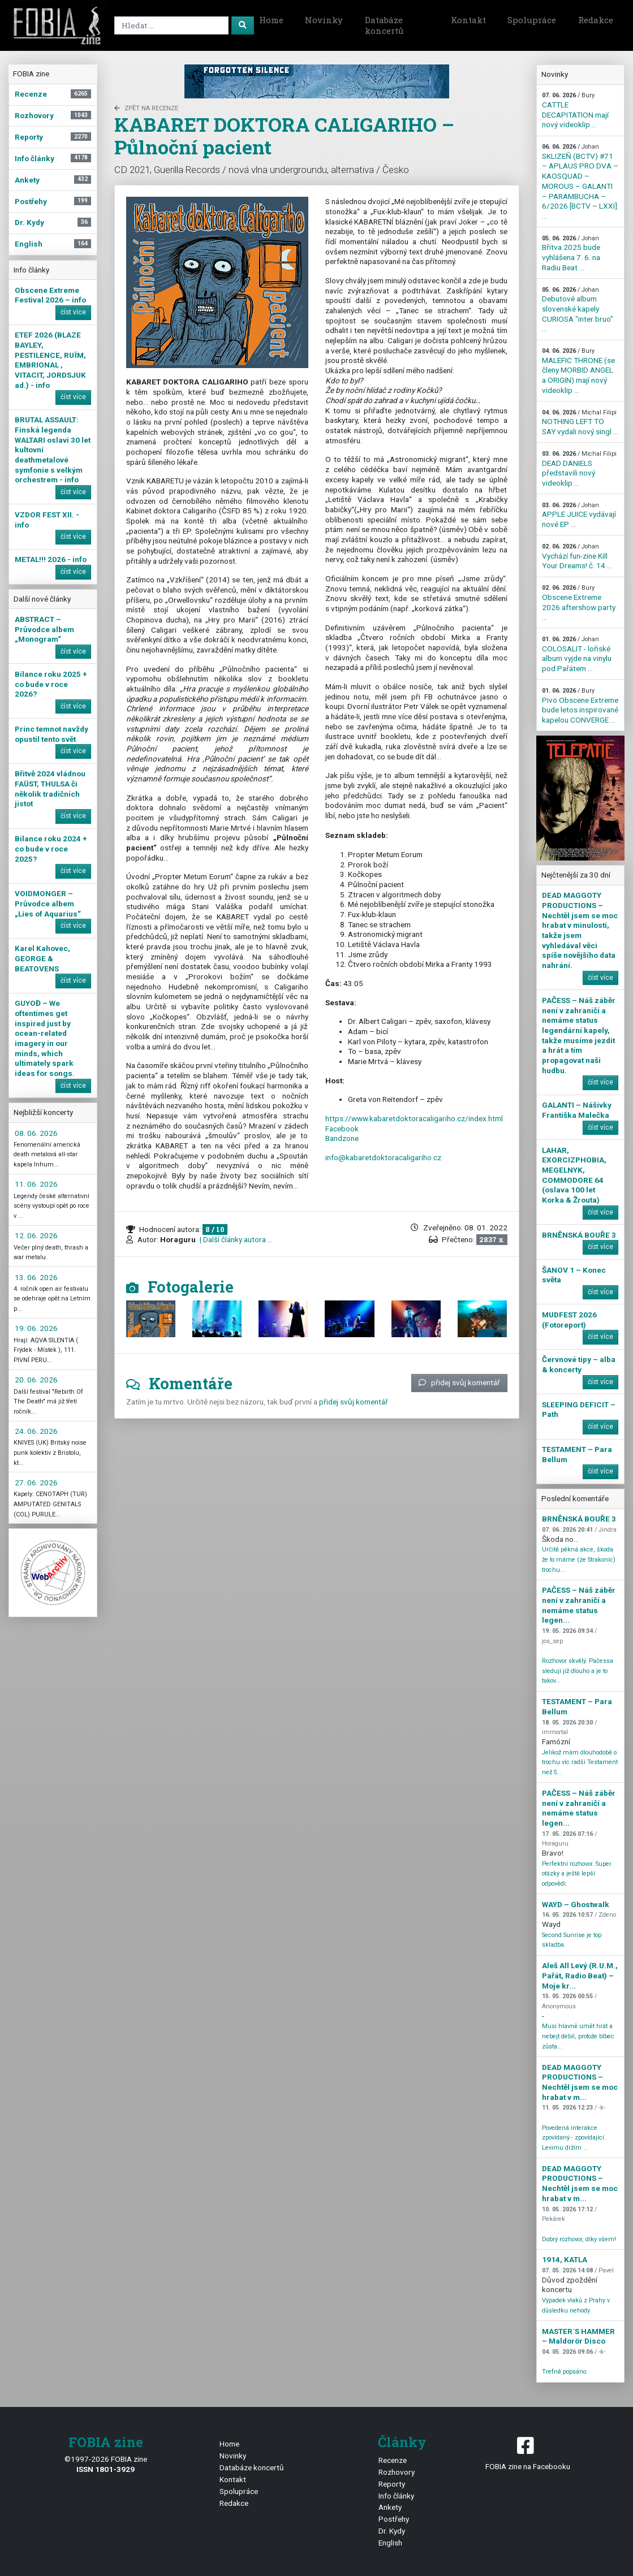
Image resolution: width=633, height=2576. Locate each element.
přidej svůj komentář (459, 1382)
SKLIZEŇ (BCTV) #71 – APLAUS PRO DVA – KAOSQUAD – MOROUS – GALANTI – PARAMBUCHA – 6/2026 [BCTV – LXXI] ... (580, 182)
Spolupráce (531, 19)
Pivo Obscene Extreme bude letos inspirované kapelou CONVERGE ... (580, 705)
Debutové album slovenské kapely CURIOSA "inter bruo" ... (577, 310)
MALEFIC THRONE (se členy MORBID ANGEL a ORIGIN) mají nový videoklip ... (578, 371)
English (390, 2542)
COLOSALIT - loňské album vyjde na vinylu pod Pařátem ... (577, 654)
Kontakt (468, 19)
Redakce (595, 19)
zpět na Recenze (146, 108)
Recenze (392, 2460)
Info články (396, 2495)
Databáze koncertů (384, 25)
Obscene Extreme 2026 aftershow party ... (579, 602)
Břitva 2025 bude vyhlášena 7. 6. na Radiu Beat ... (571, 253)
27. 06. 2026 (36, 1482)
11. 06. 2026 (36, 1183)
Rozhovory (396, 2471)
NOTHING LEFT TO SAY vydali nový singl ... (580, 422)
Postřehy (393, 2518)
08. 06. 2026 (36, 1133)
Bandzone (342, 1138)
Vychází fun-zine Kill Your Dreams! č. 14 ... (577, 556)
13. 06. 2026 (36, 1277)
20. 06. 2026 (36, 1379)
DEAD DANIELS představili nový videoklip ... (579, 468)
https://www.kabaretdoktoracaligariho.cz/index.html (414, 1118)
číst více (73, 312)
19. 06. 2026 (36, 1328)
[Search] (171, 25)
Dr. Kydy (391, 2530)
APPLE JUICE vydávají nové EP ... (579, 515)
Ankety (390, 2507)
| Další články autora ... (235, 1239)
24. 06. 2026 (36, 1431)
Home (271, 19)
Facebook (342, 1128)
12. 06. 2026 (36, 1235)
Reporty (391, 2483)
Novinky (324, 19)
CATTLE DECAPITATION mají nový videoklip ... (575, 110)
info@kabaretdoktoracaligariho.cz (383, 1157)
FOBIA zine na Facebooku (527, 2452)
